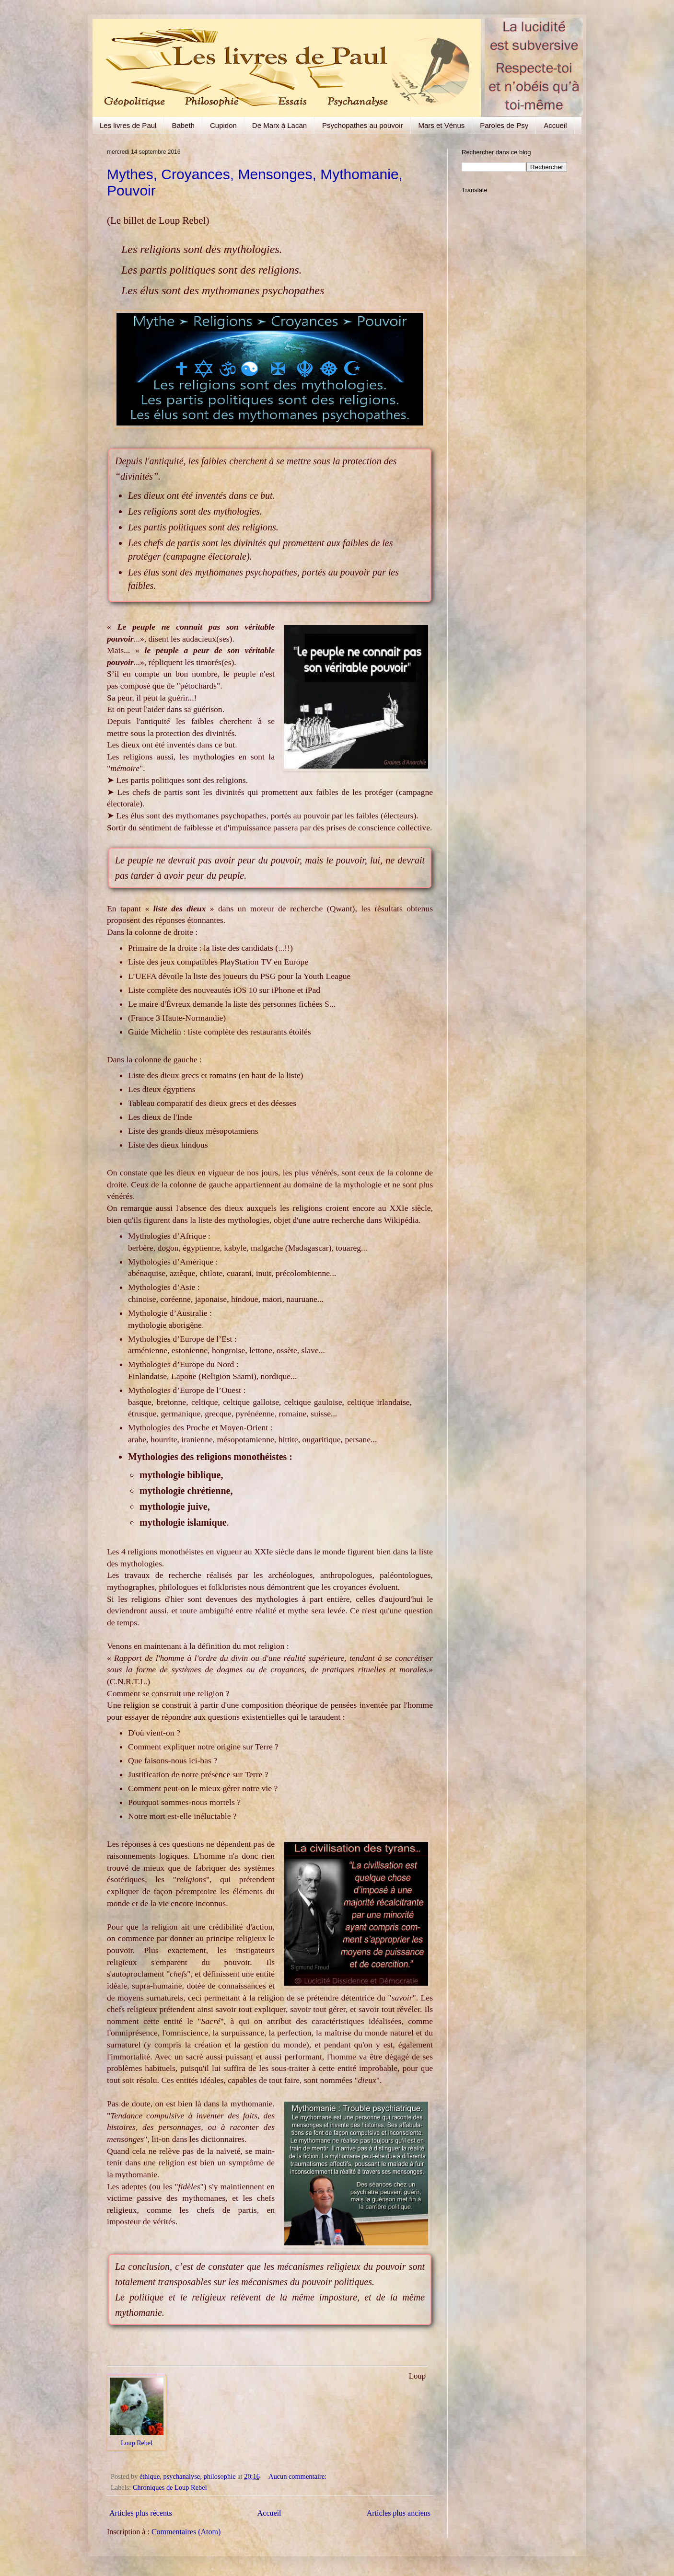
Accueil (555, 125)
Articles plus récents (140, 2513)
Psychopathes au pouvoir (362, 125)
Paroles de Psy (504, 125)
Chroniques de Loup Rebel (170, 2487)
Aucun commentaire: (298, 2476)
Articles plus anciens (398, 2513)
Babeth (183, 125)
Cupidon (223, 125)
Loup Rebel (136, 2443)
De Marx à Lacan (279, 125)
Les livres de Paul (128, 125)
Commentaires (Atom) (186, 2532)
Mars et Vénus (441, 125)
